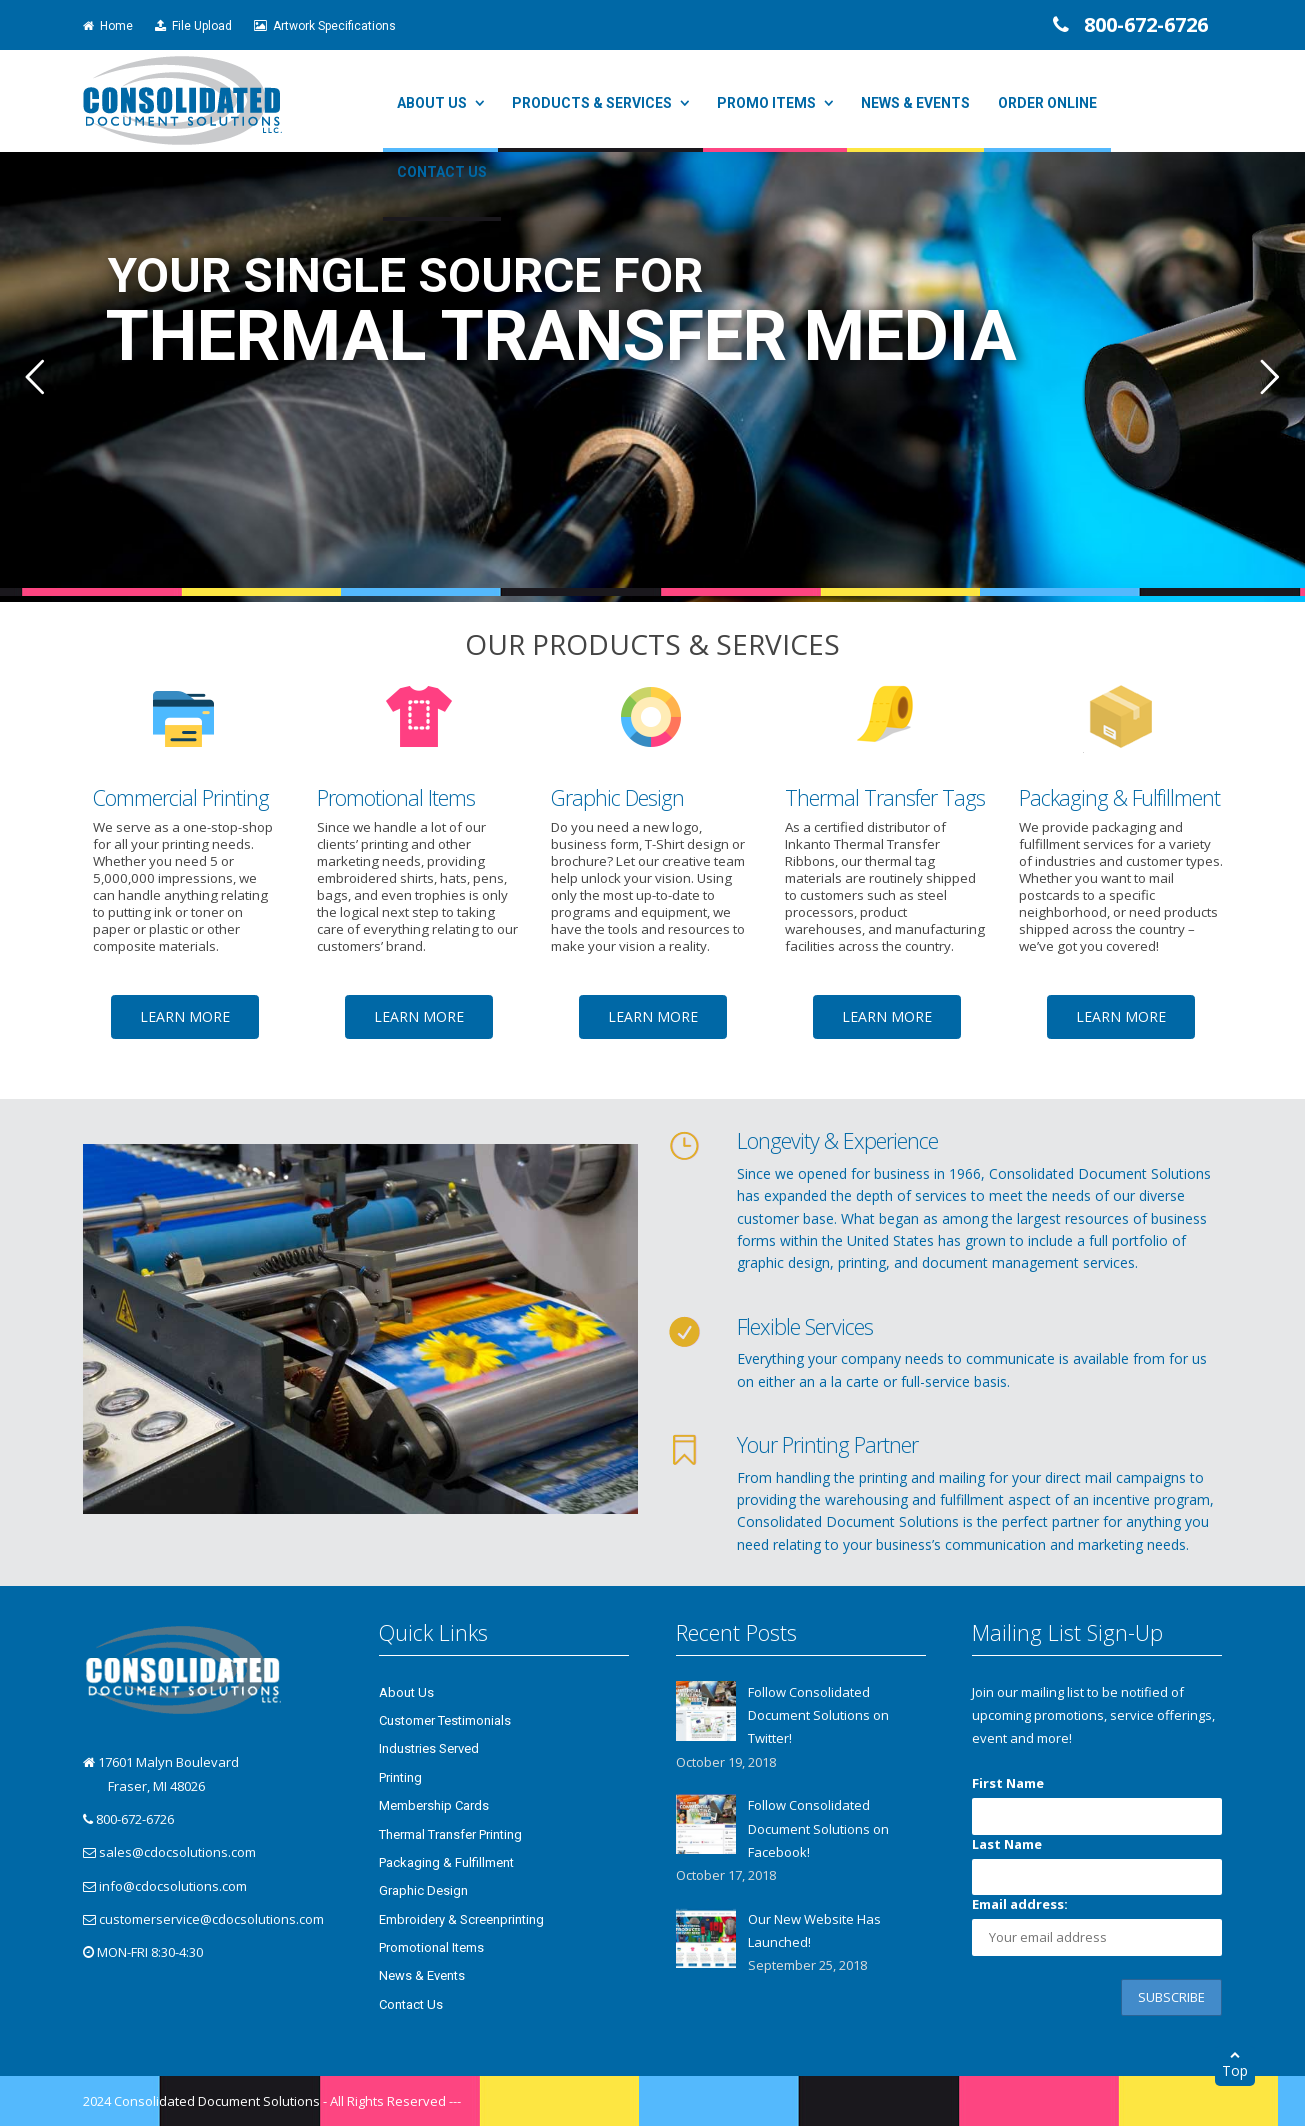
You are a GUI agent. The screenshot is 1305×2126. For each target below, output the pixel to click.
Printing (400, 1777)
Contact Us (442, 172)
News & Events (915, 103)
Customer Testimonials (445, 1720)
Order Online (1047, 103)
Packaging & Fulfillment (446, 1862)
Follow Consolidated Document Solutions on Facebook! (818, 1828)
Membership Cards (434, 1805)
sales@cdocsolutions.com (177, 1852)
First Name (1008, 1783)
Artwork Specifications (325, 26)
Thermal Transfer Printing (450, 1834)
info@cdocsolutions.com (173, 1886)
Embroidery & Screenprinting (461, 1919)
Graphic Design (423, 1890)
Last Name (1007, 1844)
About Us (432, 103)
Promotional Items (431, 1947)
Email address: (1020, 1904)
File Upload (193, 26)
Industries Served (429, 1748)
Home (108, 26)
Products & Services (592, 103)
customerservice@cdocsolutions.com (211, 1919)
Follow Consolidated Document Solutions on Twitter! (818, 1715)
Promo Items (766, 103)
